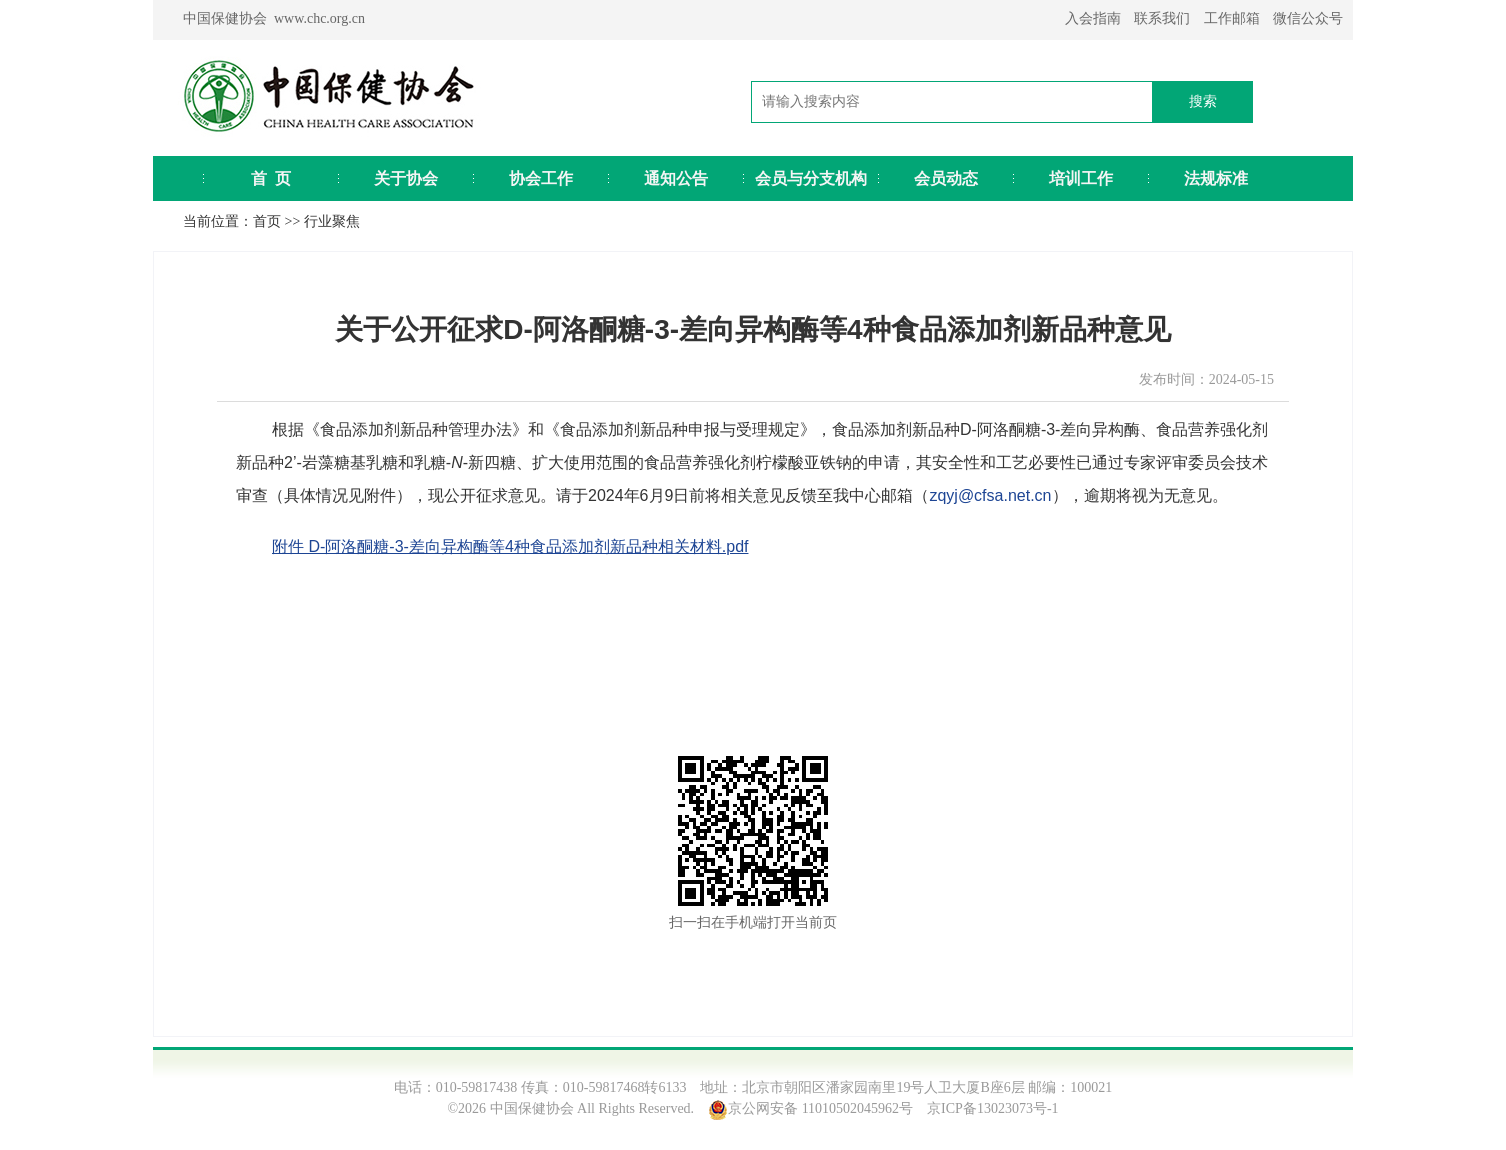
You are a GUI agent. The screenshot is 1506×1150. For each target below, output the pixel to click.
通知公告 (676, 178)
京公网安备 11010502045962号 (820, 1108)
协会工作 (541, 178)
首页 (267, 221)
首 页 (271, 178)
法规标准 (1216, 178)
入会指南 (1093, 18)
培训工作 (1081, 178)
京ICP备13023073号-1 (992, 1108)
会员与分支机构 (811, 178)
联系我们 (1162, 18)
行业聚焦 (332, 221)
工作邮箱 (1232, 18)
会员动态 (946, 178)
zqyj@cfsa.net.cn (990, 495)
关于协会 (406, 178)
